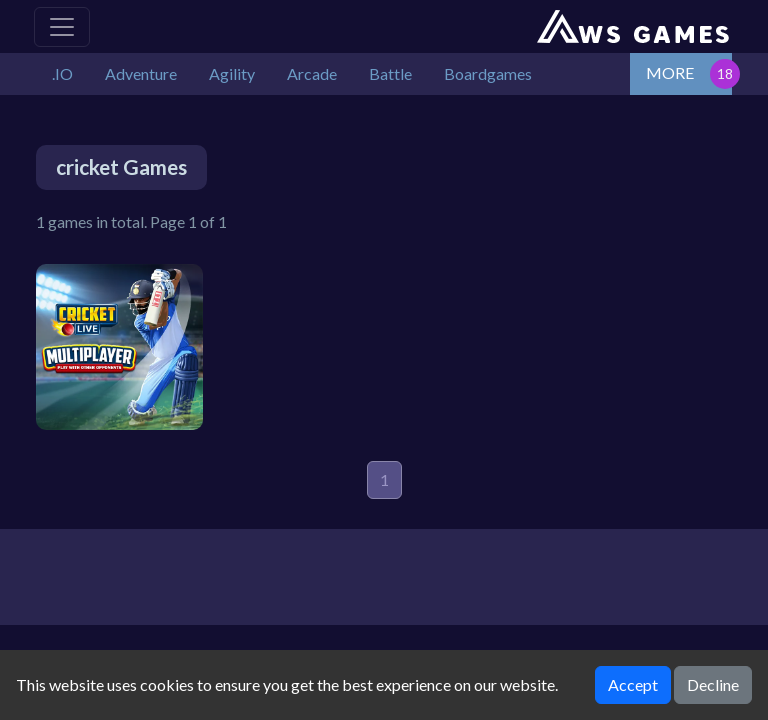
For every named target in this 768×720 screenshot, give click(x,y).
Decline (713, 684)
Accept (633, 684)
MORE (670, 72)
